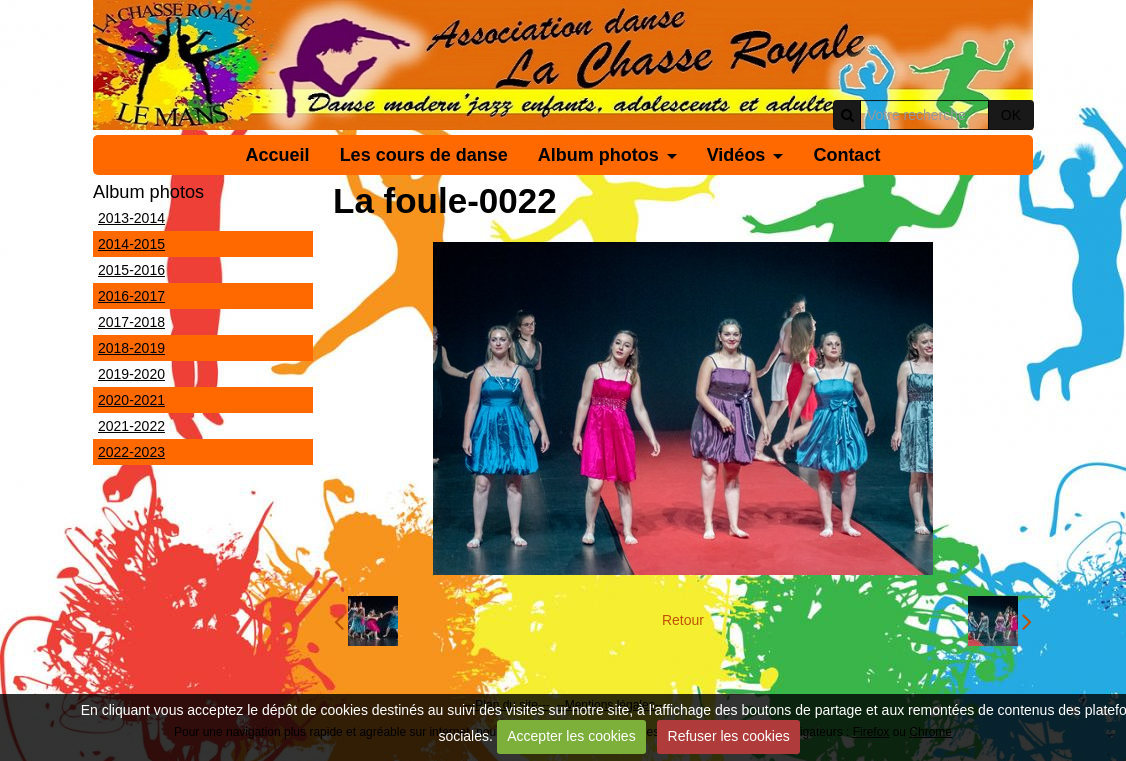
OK (1011, 115)
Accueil (278, 155)
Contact (846, 155)
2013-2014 (131, 218)
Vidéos (736, 155)
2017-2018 (131, 322)
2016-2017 (131, 296)
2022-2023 (131, 452)
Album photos (598, 155)
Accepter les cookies (571, 736)
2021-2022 (131, 426)
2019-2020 (131, 374)
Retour (683, 620)
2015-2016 (131, 270)
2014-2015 (131, 244)
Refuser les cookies (729, 736)
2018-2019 (131, 348)
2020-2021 (131, 400)
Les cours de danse (424, 155)
